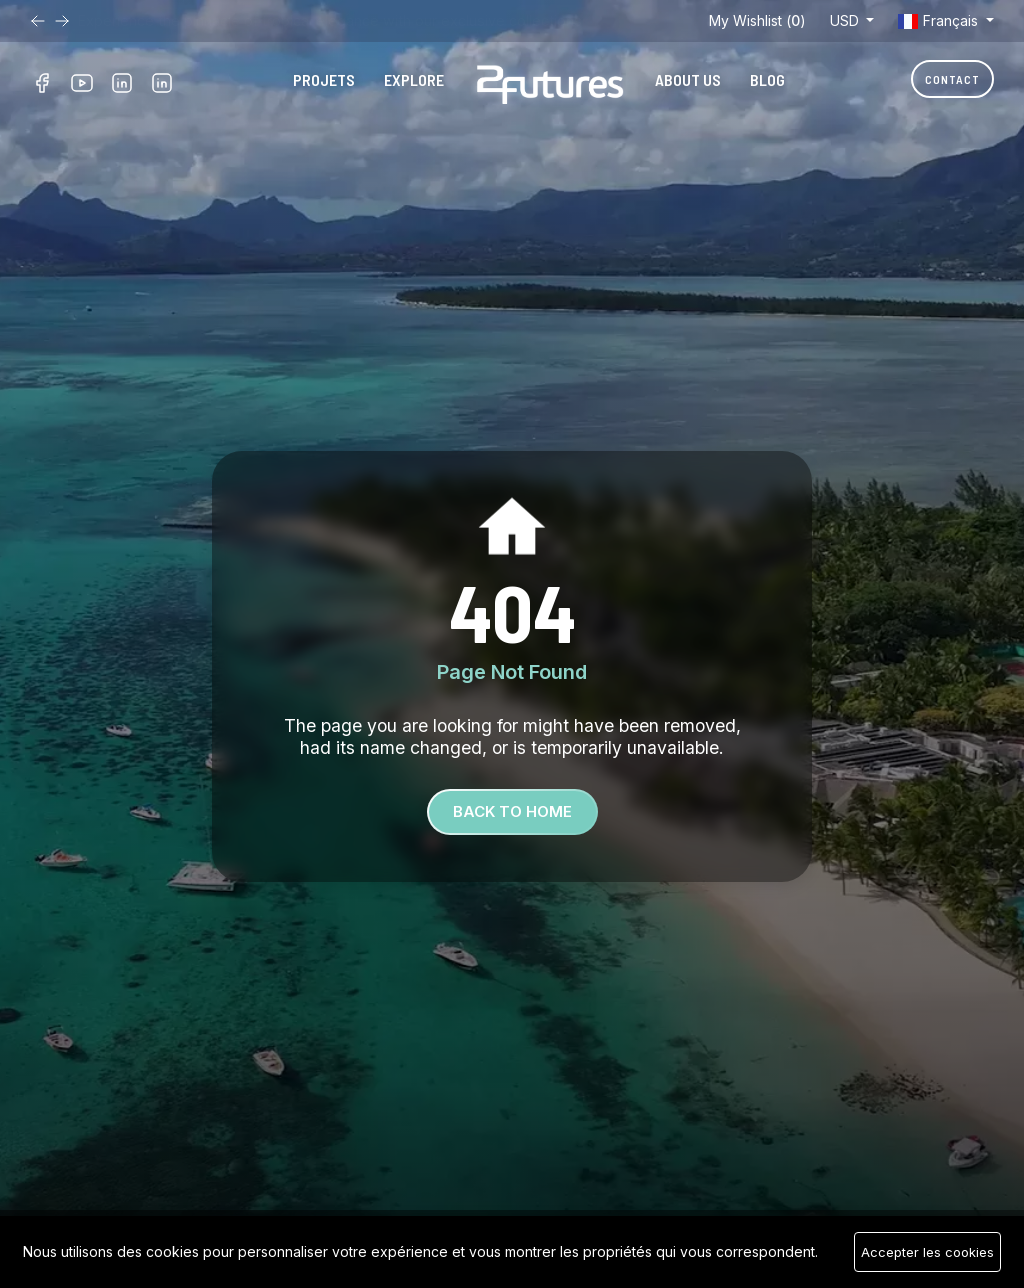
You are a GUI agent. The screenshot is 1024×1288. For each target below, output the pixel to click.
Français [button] (940, 21)
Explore (414, 79)
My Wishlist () (757, 20)
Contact (952, 79)
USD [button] (846, 20)
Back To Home (512, 811)
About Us (688, 79)
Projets (324, 79)
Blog (767, 79)
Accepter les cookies (927, 1252)
